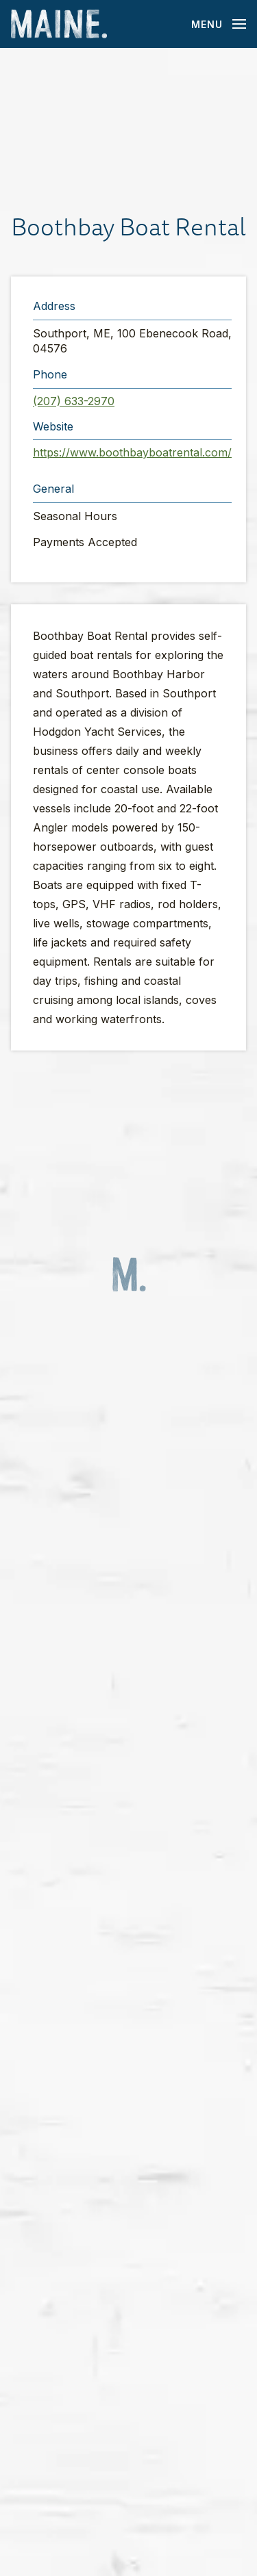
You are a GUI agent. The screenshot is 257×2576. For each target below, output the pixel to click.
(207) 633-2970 (73, 401)
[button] (128, 128)
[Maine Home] (59, 24)
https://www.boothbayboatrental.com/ (132, 452)
